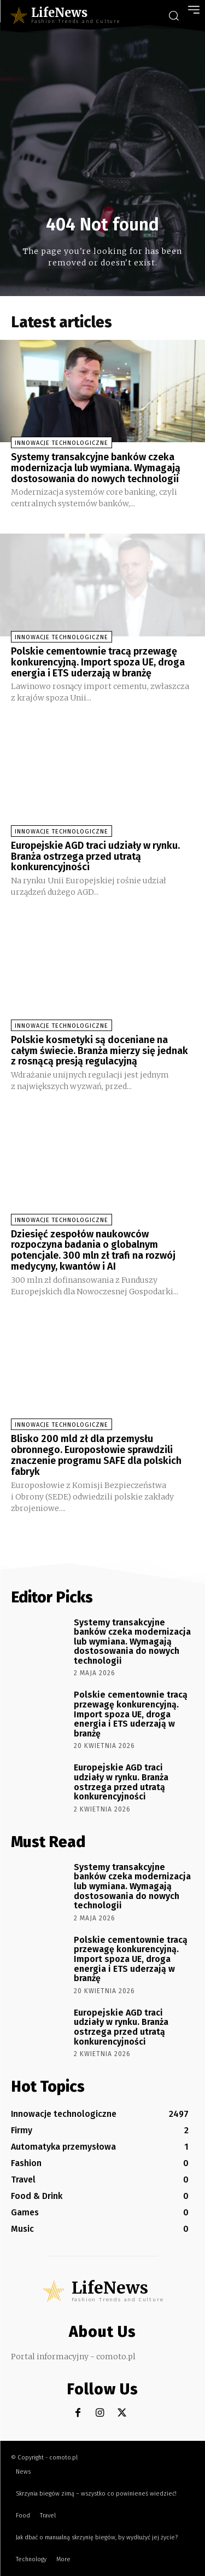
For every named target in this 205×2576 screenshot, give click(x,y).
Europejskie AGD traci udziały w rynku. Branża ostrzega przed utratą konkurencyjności (95, 856)
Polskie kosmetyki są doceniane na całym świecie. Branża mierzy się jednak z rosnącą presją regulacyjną (99, 1051)
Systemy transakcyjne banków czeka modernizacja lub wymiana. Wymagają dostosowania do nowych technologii (95, 468)
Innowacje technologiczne (61, 443)
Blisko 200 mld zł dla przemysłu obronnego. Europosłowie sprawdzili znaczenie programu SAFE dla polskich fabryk (96, 1455)
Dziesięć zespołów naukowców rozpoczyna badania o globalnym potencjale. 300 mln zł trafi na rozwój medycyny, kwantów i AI (93, 1250)
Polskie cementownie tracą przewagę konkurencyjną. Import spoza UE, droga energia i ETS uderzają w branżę (98, 662)
